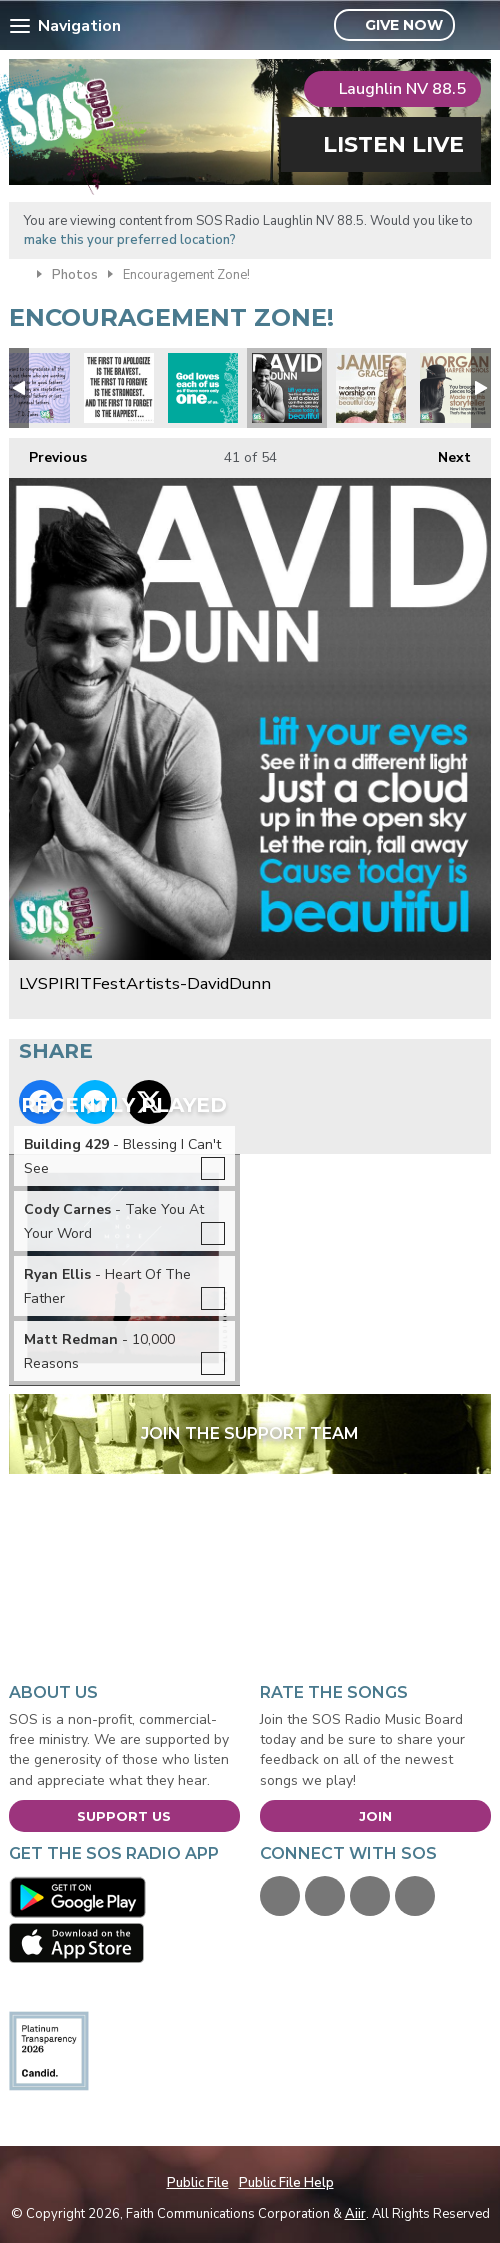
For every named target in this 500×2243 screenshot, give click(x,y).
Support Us (124, 1816)
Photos (75, 275)
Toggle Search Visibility (478, 26)
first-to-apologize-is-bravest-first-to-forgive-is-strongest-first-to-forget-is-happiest (119, 388)
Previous (48, 452)
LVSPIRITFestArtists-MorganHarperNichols (455, 388)
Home (18, 273)
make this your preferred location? (130, 240)
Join (375, 1816)
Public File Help (286, 2183)
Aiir (355, 2214)
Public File (198, 2183)
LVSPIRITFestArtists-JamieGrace (371, 388)
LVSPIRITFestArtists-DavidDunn (287, 388)
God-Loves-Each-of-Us (203, 388)
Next (444, 452)
